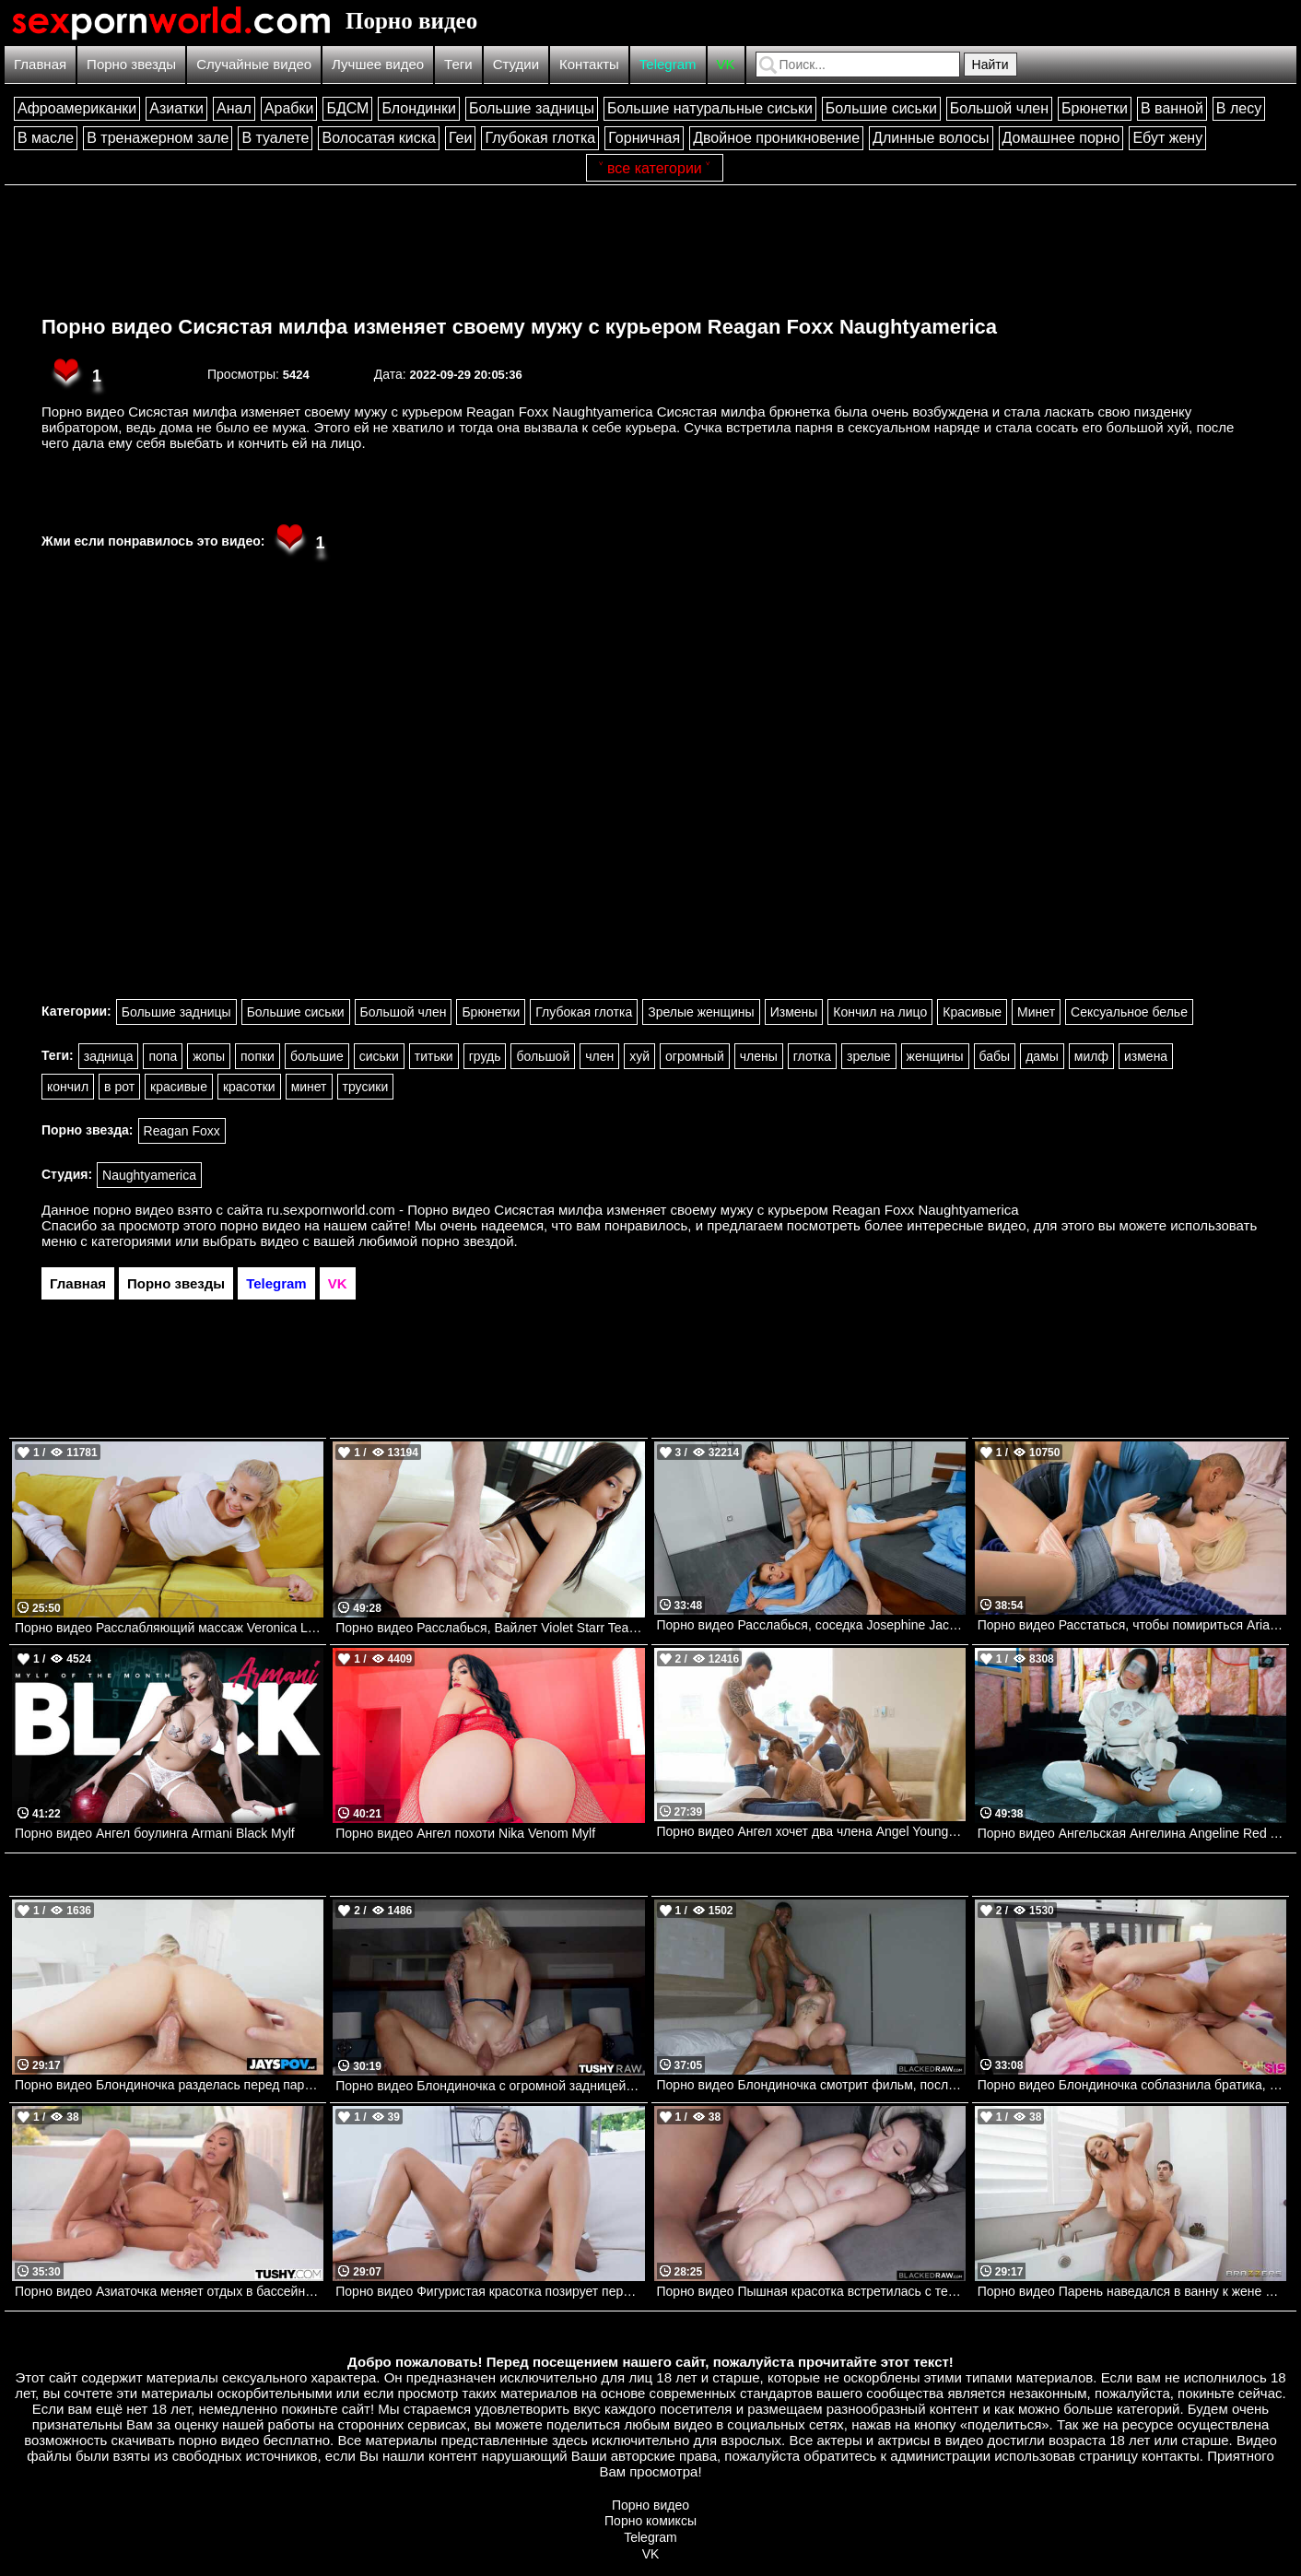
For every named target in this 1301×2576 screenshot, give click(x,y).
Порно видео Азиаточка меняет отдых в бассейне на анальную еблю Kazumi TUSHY (169, 2291)
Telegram (668, 64)
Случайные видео (253, 64)
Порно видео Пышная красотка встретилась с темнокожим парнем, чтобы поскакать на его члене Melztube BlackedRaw (811, 2291)
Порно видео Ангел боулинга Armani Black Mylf (155, 1833)
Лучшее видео (378, 64)
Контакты (589, 64)
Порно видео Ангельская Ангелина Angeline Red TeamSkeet (1132, 1833)
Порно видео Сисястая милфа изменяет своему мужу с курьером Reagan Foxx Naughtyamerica (519, 326)
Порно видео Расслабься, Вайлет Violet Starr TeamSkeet (489, 1627)
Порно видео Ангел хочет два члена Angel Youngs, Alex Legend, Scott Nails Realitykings (811, 1831)
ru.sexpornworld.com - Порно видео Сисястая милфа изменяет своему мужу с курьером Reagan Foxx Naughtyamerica (643, 1209)
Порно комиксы (650, 2520)
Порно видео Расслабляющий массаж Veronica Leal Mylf (169, 1627)
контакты (1171, 2456)
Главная (40, 64)
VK (726, 64)
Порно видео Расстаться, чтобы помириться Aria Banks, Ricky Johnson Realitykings (1132, 1624)
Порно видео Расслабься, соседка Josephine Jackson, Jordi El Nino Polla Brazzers (811, 1624)
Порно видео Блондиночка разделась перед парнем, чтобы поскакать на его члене (169, 2084)
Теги (458, 64)
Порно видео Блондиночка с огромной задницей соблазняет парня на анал (489, 2085)
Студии (516, 64)
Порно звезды (131, 64)
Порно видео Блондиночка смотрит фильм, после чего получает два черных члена (811, 2084)
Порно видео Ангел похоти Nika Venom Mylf (465, 1833)
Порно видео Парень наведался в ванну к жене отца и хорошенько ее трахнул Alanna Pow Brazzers (1132, 2291)
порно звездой (467, 1241)
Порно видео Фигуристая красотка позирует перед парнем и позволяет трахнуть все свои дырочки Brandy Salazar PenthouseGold (489, 2291)
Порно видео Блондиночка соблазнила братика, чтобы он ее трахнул (1132, 2084)
